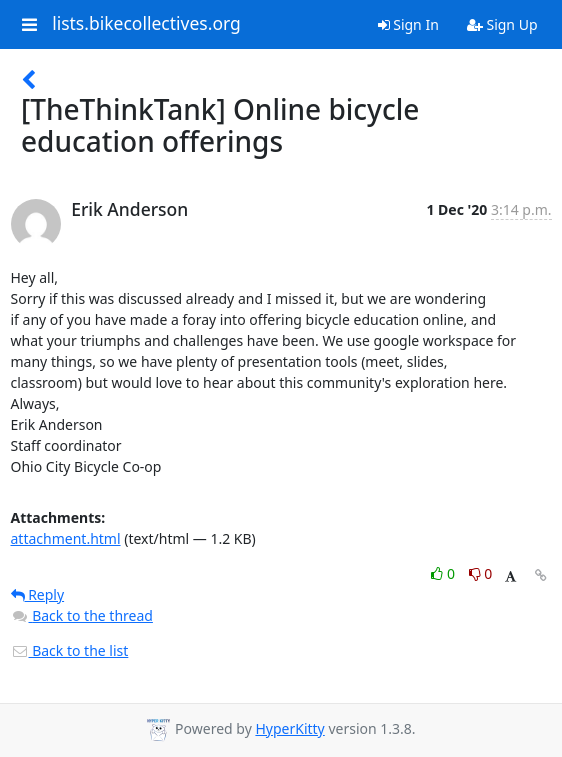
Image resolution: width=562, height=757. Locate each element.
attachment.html (66, 538)
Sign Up (502, 24)
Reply (38, 594)
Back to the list (70, 650)
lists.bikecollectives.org (146, 24)
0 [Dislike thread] (481, 573)
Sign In (408, 24)
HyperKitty (289, 728)
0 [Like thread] (444, 573)
